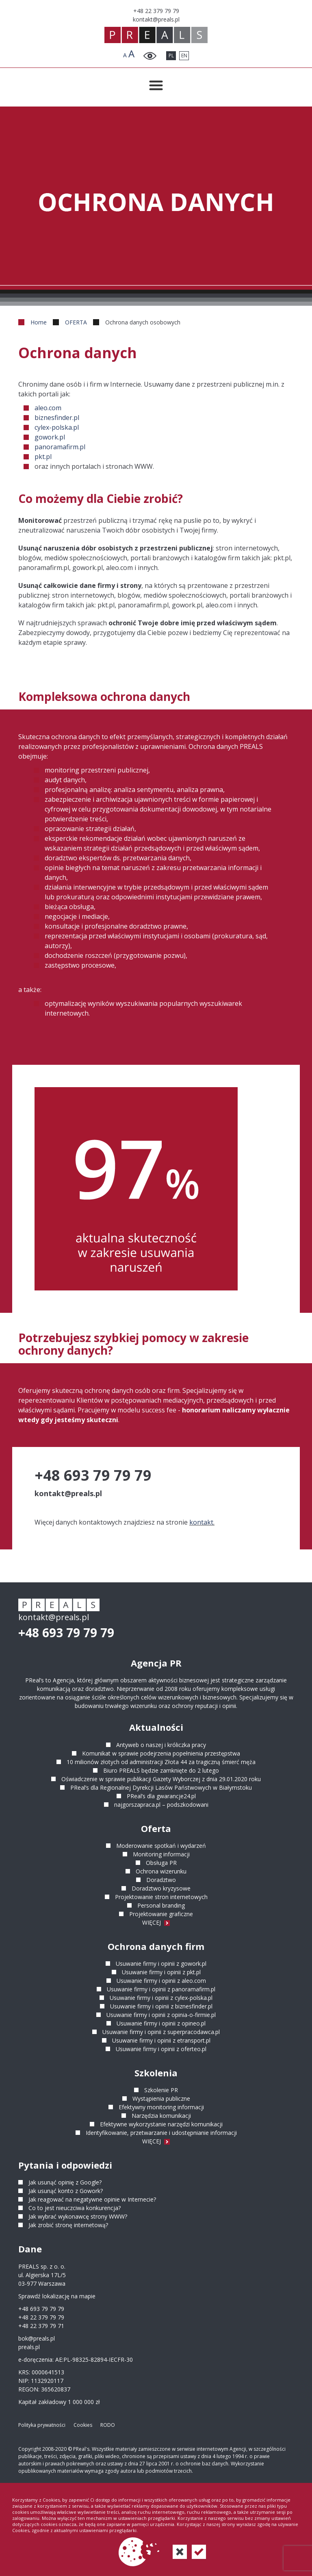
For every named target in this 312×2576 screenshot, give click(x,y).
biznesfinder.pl (57, 417)
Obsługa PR (161, 1863)
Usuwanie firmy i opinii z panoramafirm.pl (161, 1989)
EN (184, 55)
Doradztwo (161, 1880)
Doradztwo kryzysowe (161, 1888)
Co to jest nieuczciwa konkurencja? (74, 2208)
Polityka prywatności (41, 2425)
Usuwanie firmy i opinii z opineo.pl (161, 2023)
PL (171, 55)
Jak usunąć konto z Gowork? (65, 2191)
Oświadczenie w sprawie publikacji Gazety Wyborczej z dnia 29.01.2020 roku (161, 1779)
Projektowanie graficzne (161, 1914)
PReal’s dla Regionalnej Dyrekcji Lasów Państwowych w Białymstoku (161, 1787)
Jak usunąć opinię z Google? (65, 2182)
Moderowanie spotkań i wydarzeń (161, 1845)
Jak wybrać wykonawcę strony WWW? (77, 2216)
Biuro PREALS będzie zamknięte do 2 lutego (161, 1770)
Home (38, 322)
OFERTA (76, 322)
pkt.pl (43, 456)
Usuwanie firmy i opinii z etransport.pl (161, 2040)
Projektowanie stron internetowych (161, 1897)
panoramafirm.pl (60, 446)
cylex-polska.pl (57, 427)
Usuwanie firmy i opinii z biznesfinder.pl (161, 2006)
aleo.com (48, 407)
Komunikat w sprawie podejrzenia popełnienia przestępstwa (161, 1753)
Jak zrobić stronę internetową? (68, 2225)
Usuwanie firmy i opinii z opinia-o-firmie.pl (161, 2015)
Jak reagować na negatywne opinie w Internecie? (92, 2199)
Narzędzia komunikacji (161, 2115)
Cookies (83, 2425)
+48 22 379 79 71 (41, 2326)
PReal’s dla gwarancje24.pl (161, 1796)
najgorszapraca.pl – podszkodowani (161, 1804)
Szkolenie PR (161, 2090)
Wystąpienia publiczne (161, 2098)
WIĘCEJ (156, 1922)
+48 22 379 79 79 (41, 2317)
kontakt (201, 1522)
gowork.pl (50, 437)
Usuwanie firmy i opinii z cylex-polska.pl (161, 1998)
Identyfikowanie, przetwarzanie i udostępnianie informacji (161, 2133)
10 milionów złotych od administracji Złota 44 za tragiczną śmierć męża (161, 1762)
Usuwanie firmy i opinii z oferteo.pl (161, 2049)
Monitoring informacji (161, 1854)
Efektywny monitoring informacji (161, 2107)
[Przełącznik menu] (156, 85)
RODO (107, 2425)
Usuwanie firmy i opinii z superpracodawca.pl (161, 2032)
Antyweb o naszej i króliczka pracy (161, 1745)
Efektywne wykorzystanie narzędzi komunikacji (161, 2124)
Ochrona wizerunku (161, 1871)
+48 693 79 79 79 (66, 1632)
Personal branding (161, 1905)
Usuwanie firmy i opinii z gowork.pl (161, 1963)
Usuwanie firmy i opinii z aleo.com (161, 1980)
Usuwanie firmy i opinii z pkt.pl (161, 1972)
